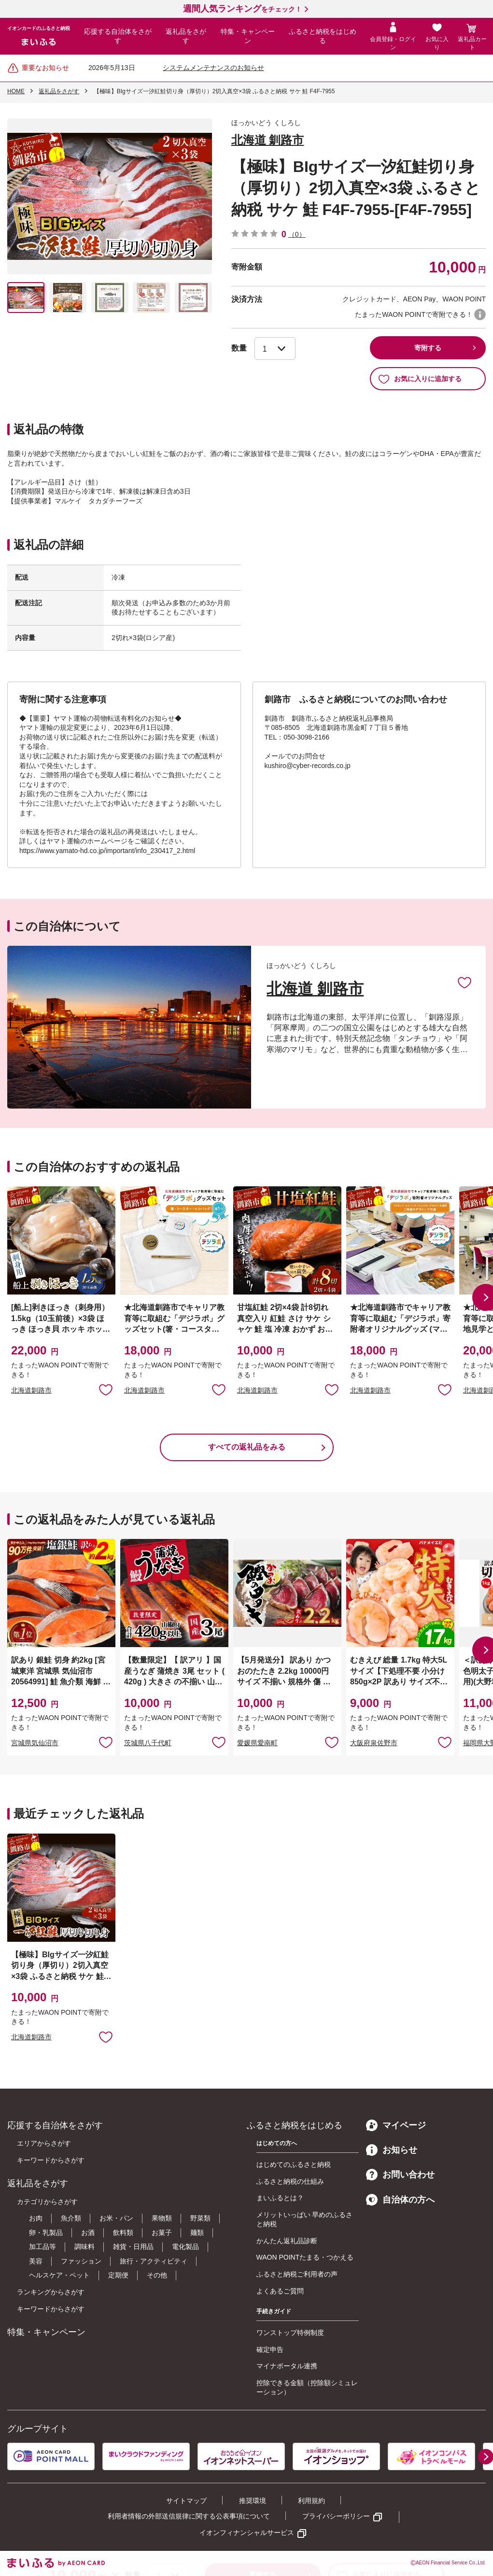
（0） (297, 234)
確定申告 (269, 2349)
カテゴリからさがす (47, 2202)
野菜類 (200, 2218)
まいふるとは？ (280, 2198)
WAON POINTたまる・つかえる (305, 2257)
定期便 (118, 2275)
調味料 (84, 2246)
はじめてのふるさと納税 (293, 2164)
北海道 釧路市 (267, 139)
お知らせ (391, 2150)
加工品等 (42, 2246)
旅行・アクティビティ (153, 2261)
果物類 (162, 2218)
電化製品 (185, 2246)
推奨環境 (252, 2501)
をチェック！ (242, 9)
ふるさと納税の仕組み (290, 2181)
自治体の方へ (400, 2200)
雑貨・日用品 (133, 2246)
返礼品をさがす (186, 36)
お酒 (88, 2232)
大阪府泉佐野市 (373, 1743)
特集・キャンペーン (248, 36)
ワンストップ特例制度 (290, 2332)
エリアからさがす (44, 2143)
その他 (157, 2275)
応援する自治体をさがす (118, 36)
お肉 (35, 2218)
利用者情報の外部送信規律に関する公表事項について (189, 2516)
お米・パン (116, 2218)
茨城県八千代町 (147, 1743)
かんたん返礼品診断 (286, 2241)
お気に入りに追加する (420, 378)
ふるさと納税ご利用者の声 (297, 2274)
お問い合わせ (400, 2174)
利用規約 (311, 2501)
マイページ (396, 2125)
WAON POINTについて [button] (480, 314)
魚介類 (71, 2218)
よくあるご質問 (280, 2291)
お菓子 (162, 2232)
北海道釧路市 (31, 1390)
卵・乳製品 (46, 2232)
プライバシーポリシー (336, 2516)
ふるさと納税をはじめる (322, 36)
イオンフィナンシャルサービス (246, 2532)
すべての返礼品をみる (246, 1447)
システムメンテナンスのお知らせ (213, 67)
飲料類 (123, 2232)
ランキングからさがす (51, 2292)
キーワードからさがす (51, 2160)
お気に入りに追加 (464, 982)
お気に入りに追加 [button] (106, 1389)
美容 (35, 2261)
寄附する (427, 348)
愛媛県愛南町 (257, 1743)
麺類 (197, 2232)
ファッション (81, 2261)
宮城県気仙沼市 (34, 1743)
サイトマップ (186, 2501)
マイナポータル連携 (286, 2366)
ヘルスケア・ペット (59, 2275)
